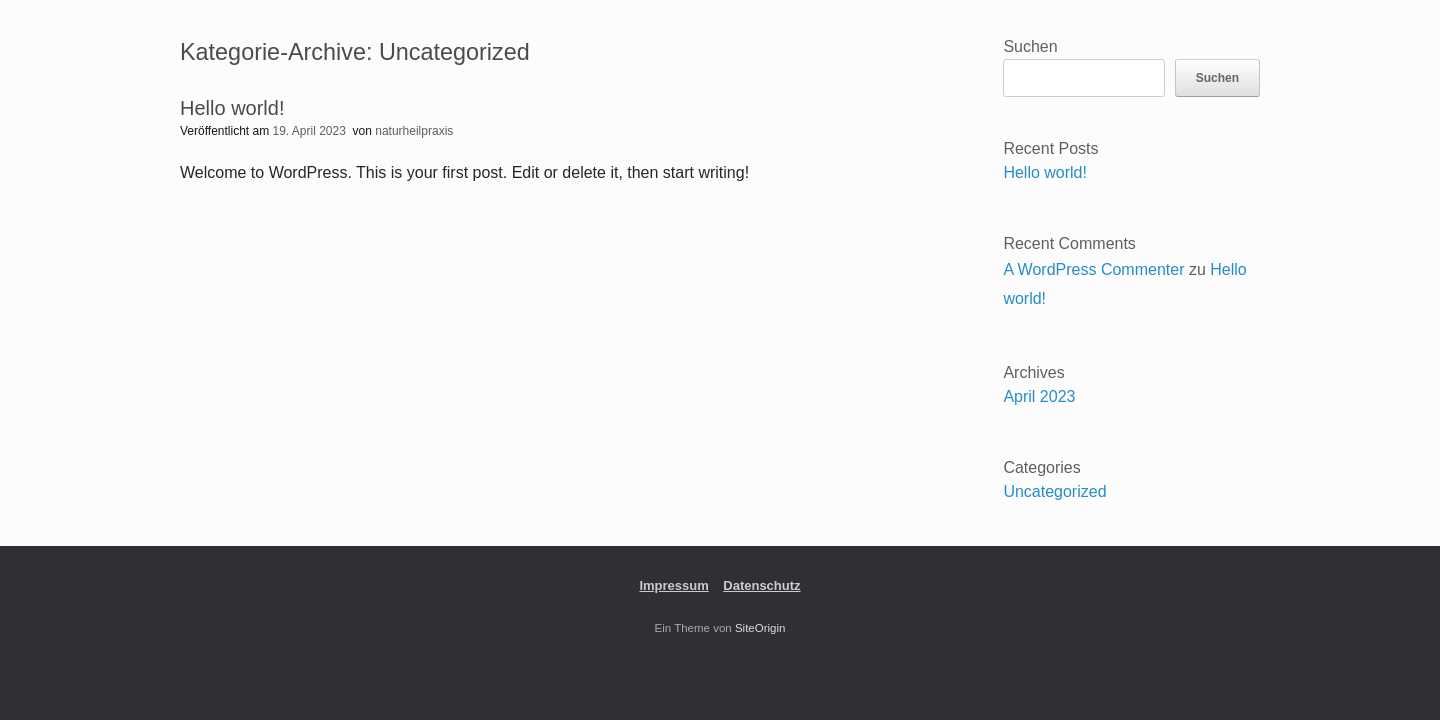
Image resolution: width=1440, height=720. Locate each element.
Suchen (1030, 46)
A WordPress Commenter (1093, 269)
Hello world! (232, 108)
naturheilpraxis (414, 131)
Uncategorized (1054, 491)
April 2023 (1039, 396)
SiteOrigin (760, 628)
